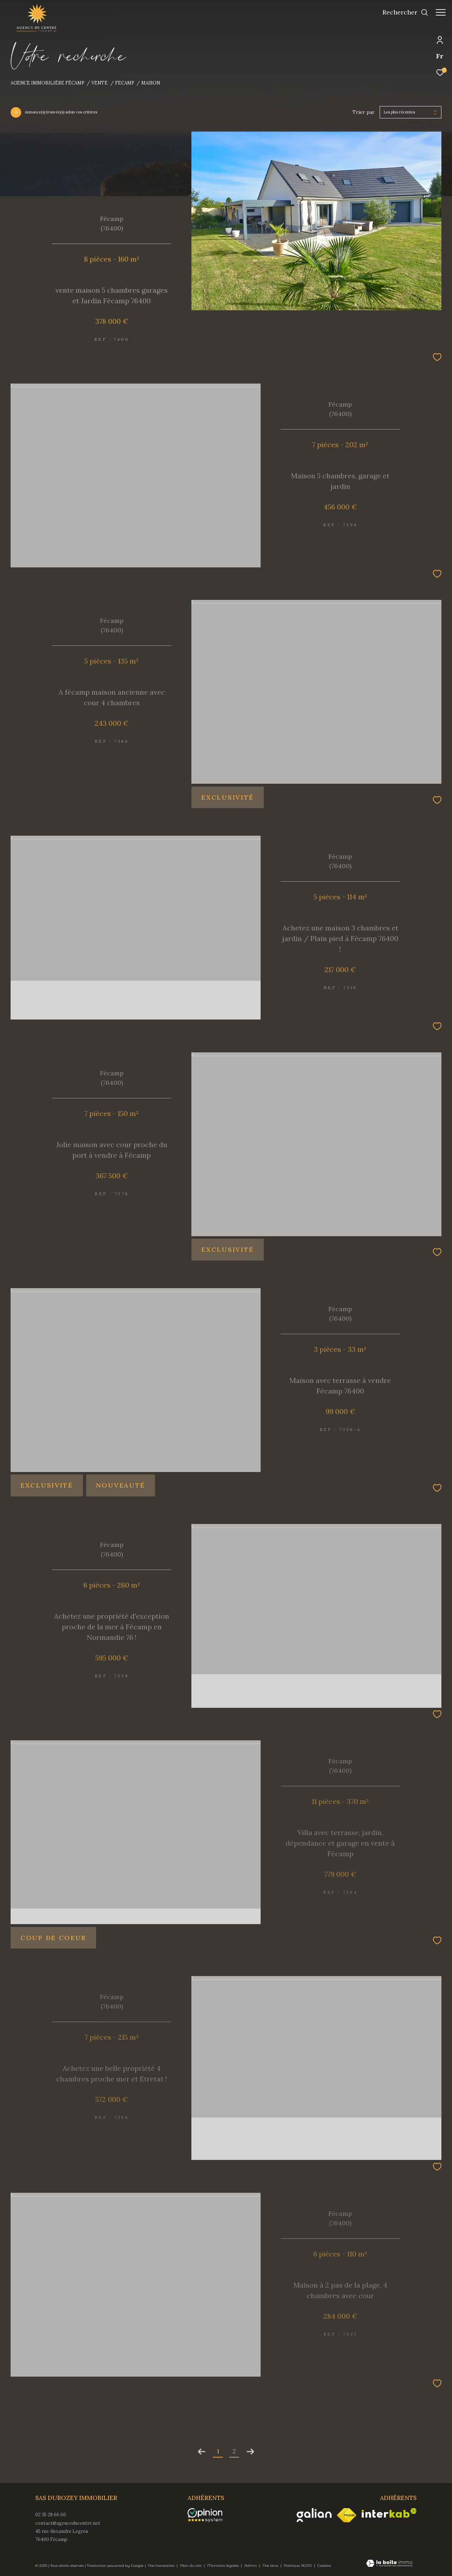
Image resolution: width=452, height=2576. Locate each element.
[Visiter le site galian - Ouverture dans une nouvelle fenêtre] (314, 2515)
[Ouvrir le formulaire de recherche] (402, 12)
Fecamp (124, 83)
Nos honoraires (162, 2565)
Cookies (324, 2566)
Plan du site (191, 2565)
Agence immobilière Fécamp (47, 83)
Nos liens (271, 2565)
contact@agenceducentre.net (67, 2523)
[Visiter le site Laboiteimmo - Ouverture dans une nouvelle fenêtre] (389, 2564)
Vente (99, 83)
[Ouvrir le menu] (440, 12)
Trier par (363, 112)
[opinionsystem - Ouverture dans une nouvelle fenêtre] (209, 2515)
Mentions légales (223, 2565)
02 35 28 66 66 (50, 2515)
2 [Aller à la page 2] (234, 2451)
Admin (251, 2565)
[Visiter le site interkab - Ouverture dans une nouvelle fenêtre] (389, 2513)
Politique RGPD (298, 2565)
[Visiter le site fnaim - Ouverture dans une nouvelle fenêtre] (346, 2515)
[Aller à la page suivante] (250, 2452)
